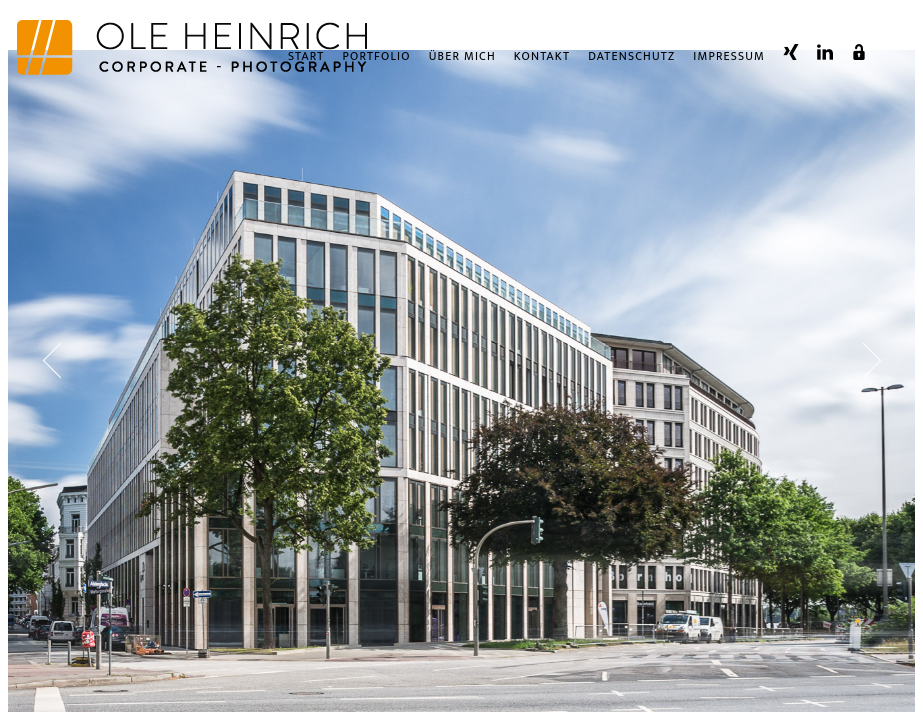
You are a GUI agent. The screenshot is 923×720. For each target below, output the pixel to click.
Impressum (729, 63)
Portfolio (377, 63)
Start (306, 63)
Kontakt (542, 63)
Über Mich (462, 63)
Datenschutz (631, 63)
